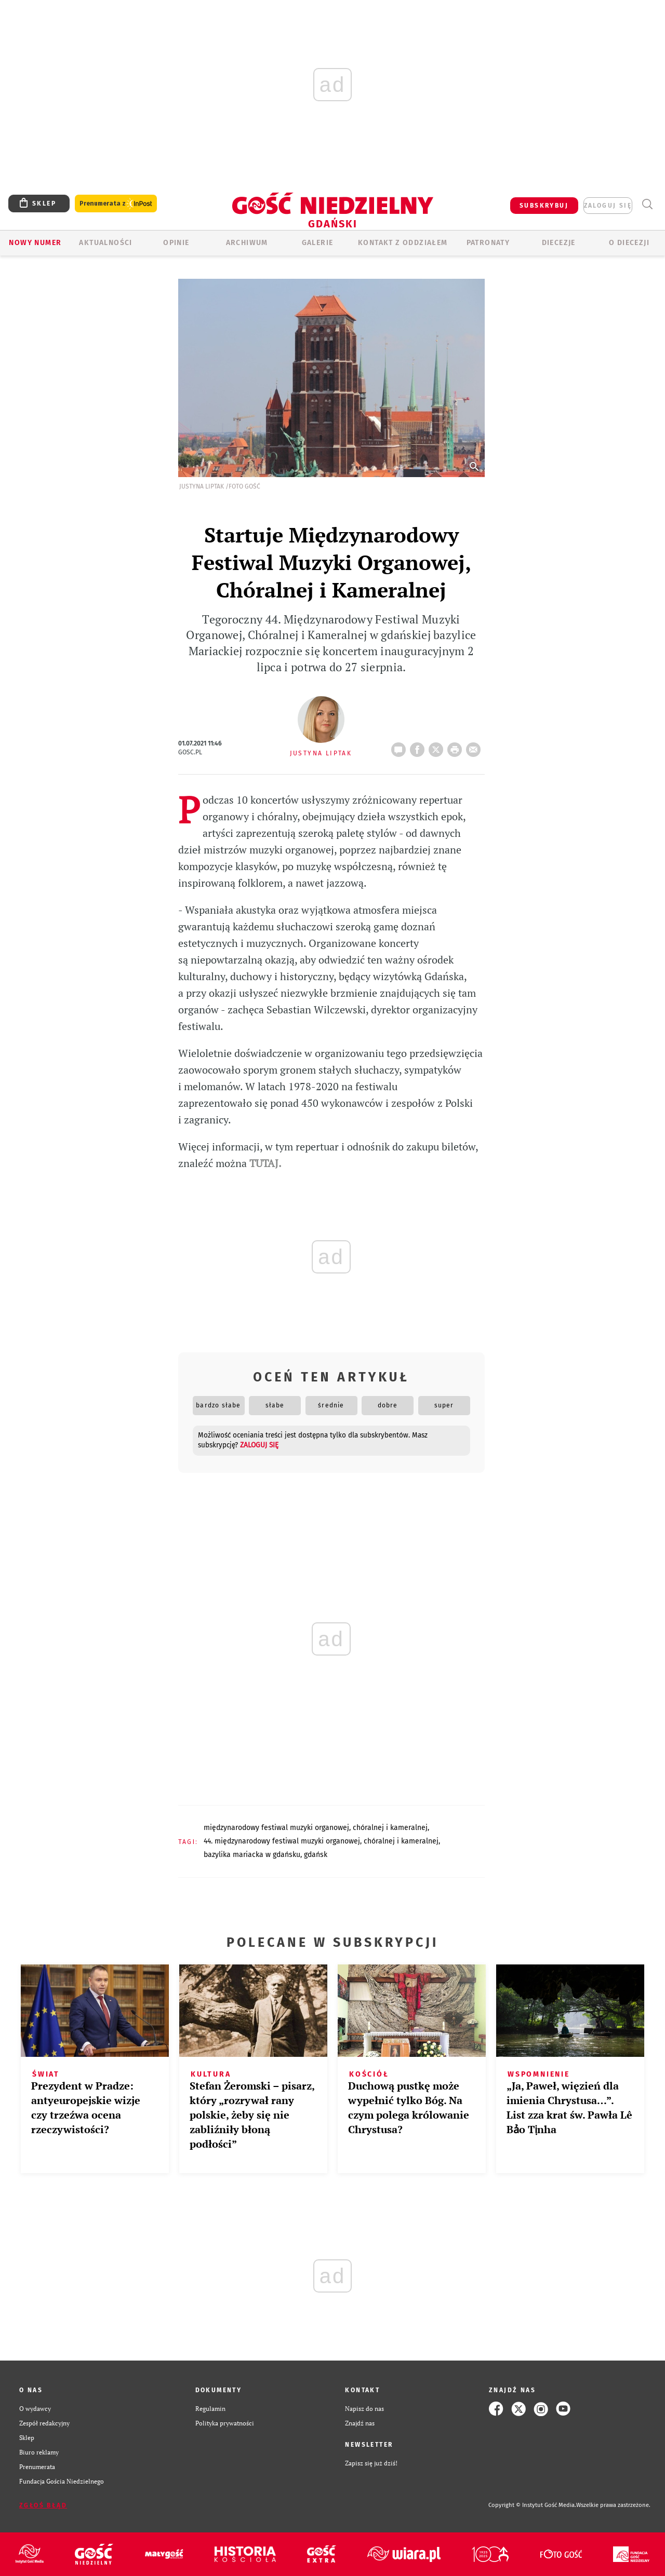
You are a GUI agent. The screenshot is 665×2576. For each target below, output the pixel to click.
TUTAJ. (265, 1163)
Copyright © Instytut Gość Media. (532, 2505)
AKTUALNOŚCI (105, 242)
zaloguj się (608, 205)
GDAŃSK (315, 1854)
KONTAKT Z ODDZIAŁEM (403, 242)
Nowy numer (35, 242)
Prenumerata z (115, 204)
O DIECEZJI (629, 242)
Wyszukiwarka (647, 204)
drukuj (456, 746)
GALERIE (318, 242)
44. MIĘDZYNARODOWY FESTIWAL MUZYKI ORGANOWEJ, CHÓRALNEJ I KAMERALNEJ (321, 1841)
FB (419, 746)
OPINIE (176, 242)
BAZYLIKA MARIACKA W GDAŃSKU (252, 1854)
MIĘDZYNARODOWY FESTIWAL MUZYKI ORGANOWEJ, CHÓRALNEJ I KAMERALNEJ (316, 1827)
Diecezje (559, 242)
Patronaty (488, 242)
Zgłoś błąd (43, 2505)
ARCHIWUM (247, 242)
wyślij (475, 746)
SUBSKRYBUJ (544, 205)
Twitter (438, 746)
